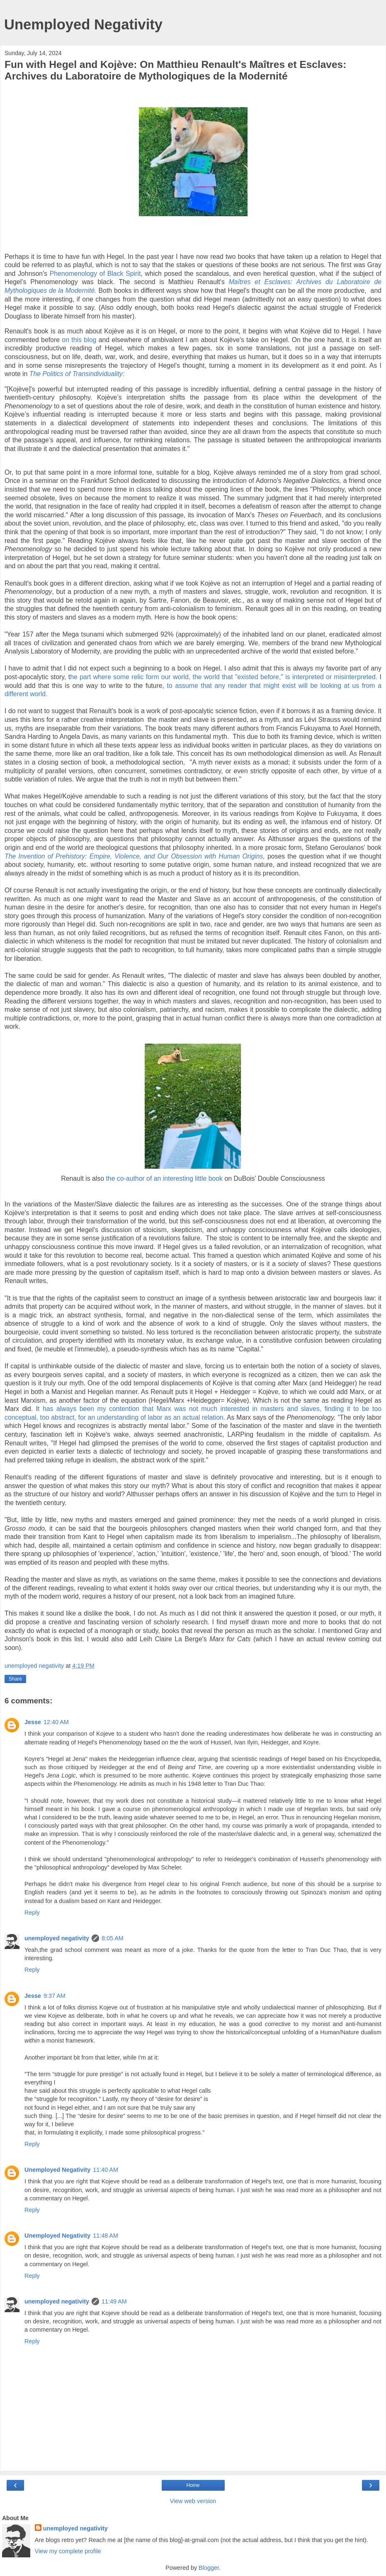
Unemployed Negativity (83, 24)
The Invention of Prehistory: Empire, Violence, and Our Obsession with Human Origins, (135, 856)
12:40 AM (56, 1722)
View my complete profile (68, 2551)
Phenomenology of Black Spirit (95, 273)
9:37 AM (55, 1995)
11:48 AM (105, 2235)
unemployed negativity (56, 1938)
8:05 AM (113, 1938)
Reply (32, 1912)
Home (192, 2485)
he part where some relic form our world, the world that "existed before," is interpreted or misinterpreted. (224, 676)
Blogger (209, 2567)
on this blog (80, 339)
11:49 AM (114, 2301)
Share (15, 1679)
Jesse (32, 1722)
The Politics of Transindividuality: (76, 373)
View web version (193, 2501)
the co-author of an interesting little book (164, 1178)
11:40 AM (105, 2169)
